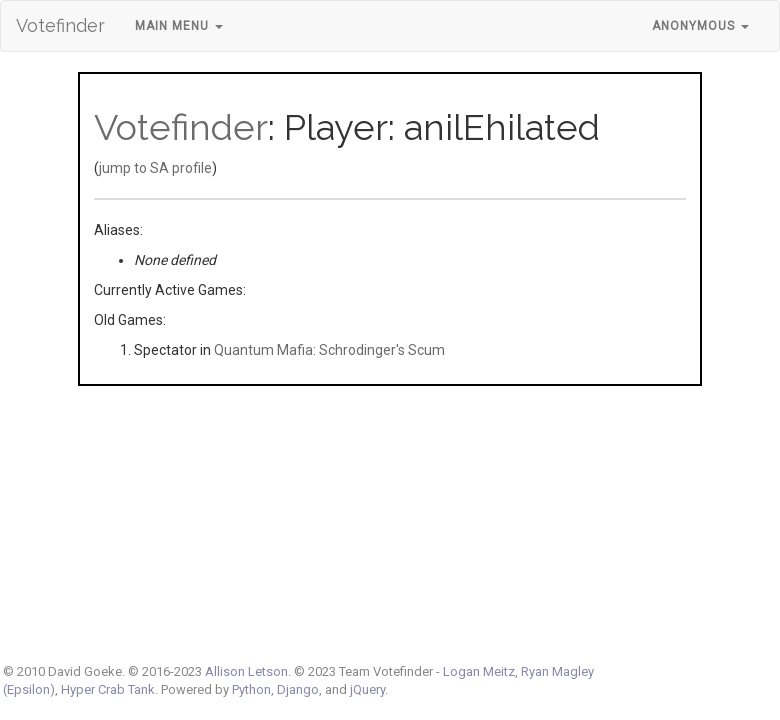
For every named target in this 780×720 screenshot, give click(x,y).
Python (251, 689)
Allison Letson (246, 671)
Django (298, 689)
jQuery (367, 689)
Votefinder (60, 25)
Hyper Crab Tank (108, 689)
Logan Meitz (479, 671)
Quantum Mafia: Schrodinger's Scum (329, 350)
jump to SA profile (155, 168)
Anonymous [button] (700, 26)
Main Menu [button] (179, 26)
